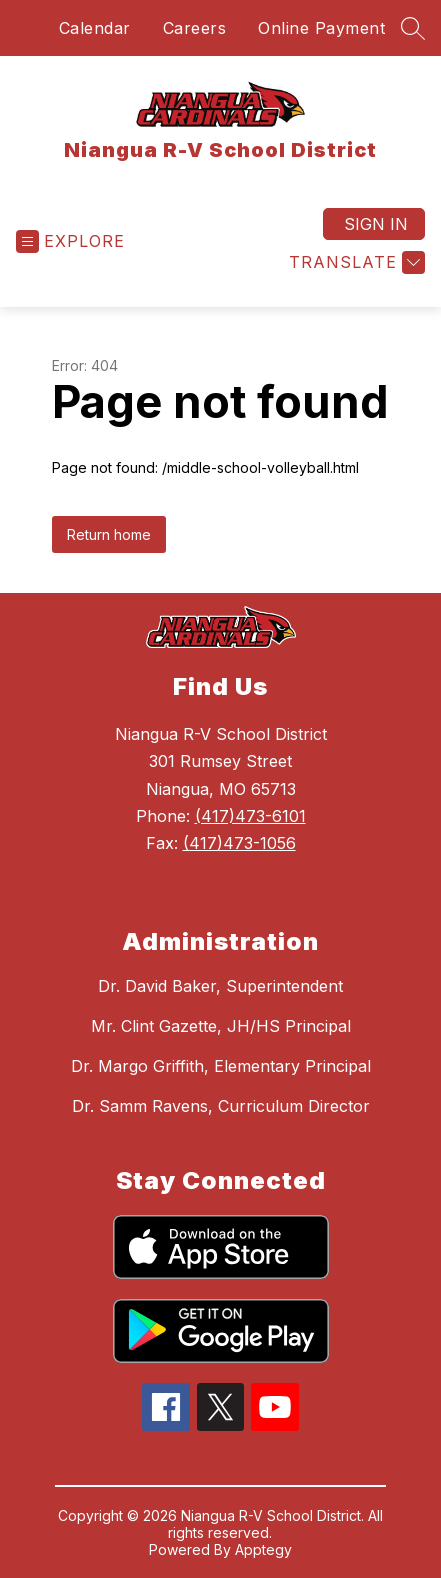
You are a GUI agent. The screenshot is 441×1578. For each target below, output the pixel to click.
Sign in (376, 224)
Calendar (95, 28)
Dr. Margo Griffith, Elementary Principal (221, 1066)
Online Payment (321, 28)
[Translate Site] (354, 262)
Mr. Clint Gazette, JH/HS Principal (221, 1026)
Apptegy (263, 1549)
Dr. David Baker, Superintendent (220, 986)
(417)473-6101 (250, 816)
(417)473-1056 (239, 843)
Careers (195, 28)
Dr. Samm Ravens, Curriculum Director (221, 1106)
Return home (109, 534)
